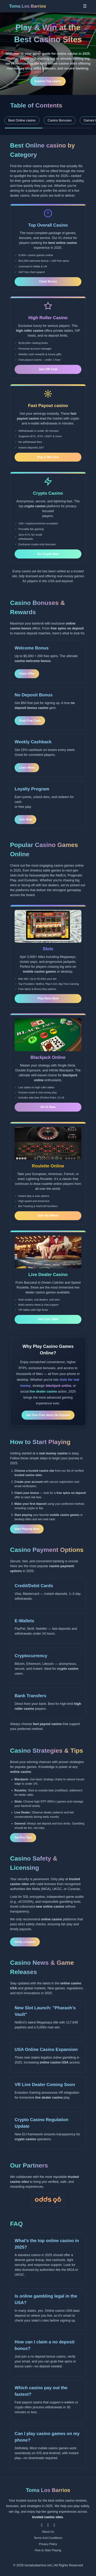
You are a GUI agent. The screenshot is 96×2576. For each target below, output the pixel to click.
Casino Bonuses (60, 120)
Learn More (27, 767)
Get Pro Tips (23, 1837)
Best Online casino (22, 120)
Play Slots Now (48, 998)
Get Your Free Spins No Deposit (48, 1415)
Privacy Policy (48, 2544)
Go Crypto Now (48, 553)
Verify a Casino (24, 1941)
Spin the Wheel (48, 1215)
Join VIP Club (48, 369)
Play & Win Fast (48, 457)
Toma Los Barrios (27, 6)
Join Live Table (48, 1319)
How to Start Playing (48, 2550)
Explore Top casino (48, 81)
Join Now (25, 819)
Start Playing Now (26, 1528)
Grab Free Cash (30, 720)
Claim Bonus (48, 281)
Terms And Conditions (48, 2537)
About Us (48, 2531)
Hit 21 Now (48, 1106)
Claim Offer (27, 673)
